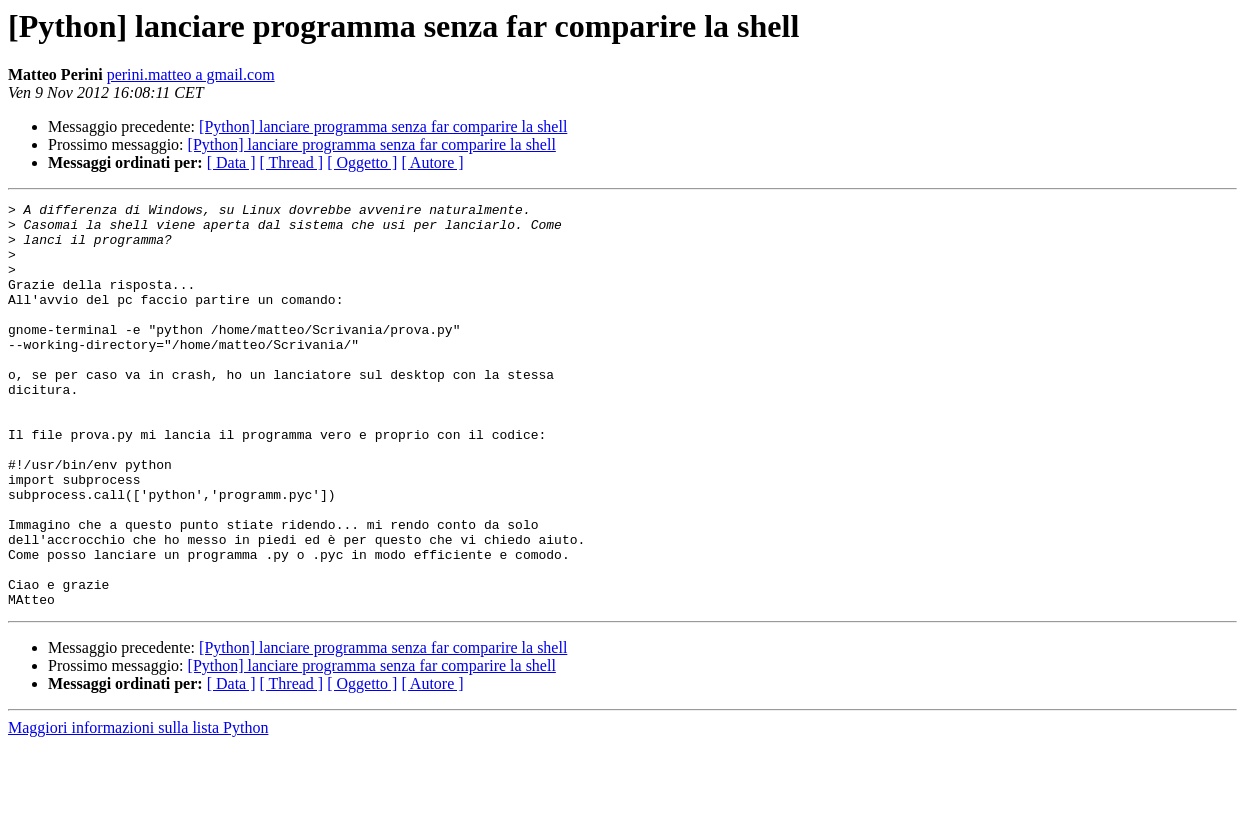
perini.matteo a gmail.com (191, 74)
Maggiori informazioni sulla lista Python (138, 808)
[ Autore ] (432, 162)
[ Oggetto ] (362, 162)
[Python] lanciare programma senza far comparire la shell (383, 126)
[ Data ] (231, 162)
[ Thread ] (292, 162)
